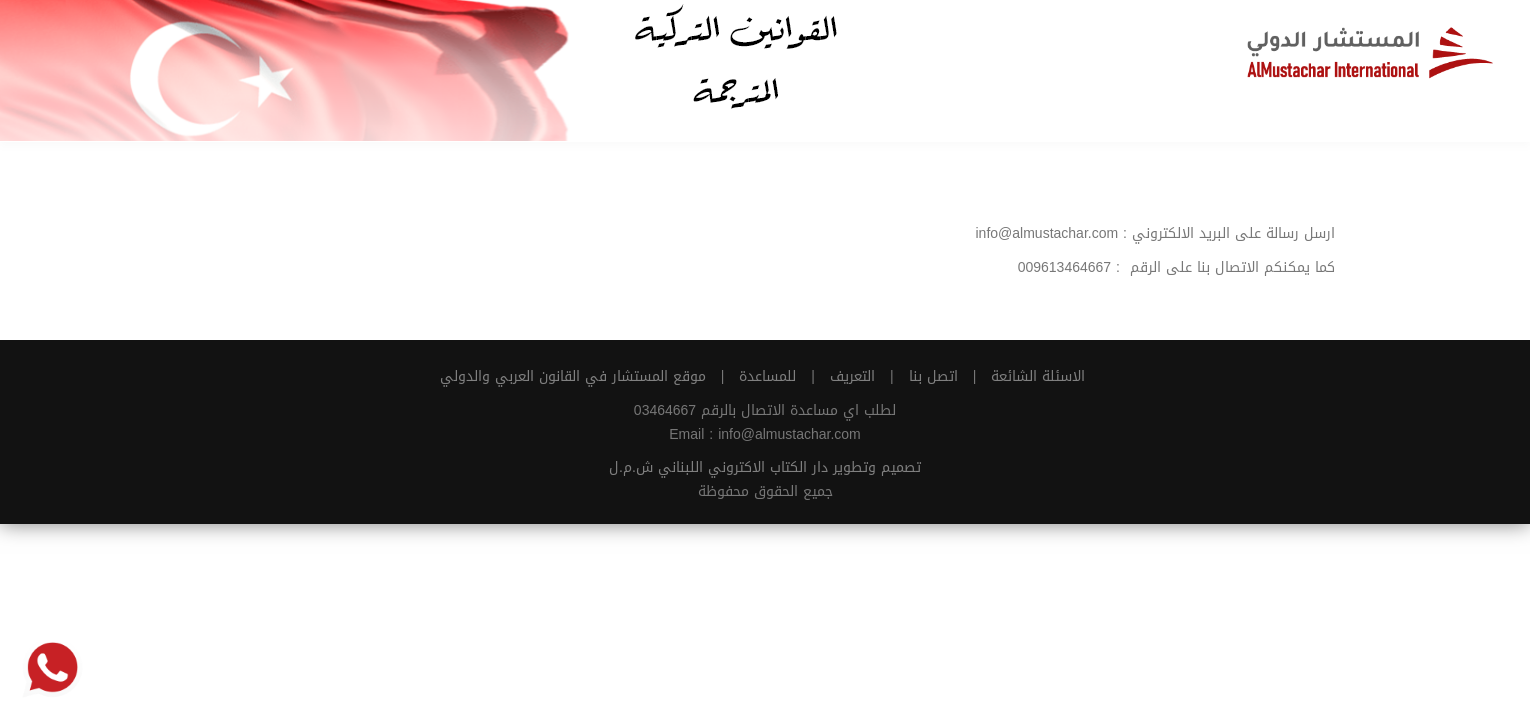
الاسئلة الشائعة (1038, 376)
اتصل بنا (933, 376)
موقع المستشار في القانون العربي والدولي (573, 376)
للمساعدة (767, 376)
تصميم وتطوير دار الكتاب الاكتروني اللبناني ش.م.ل (765, 467)
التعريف (852, 376)
